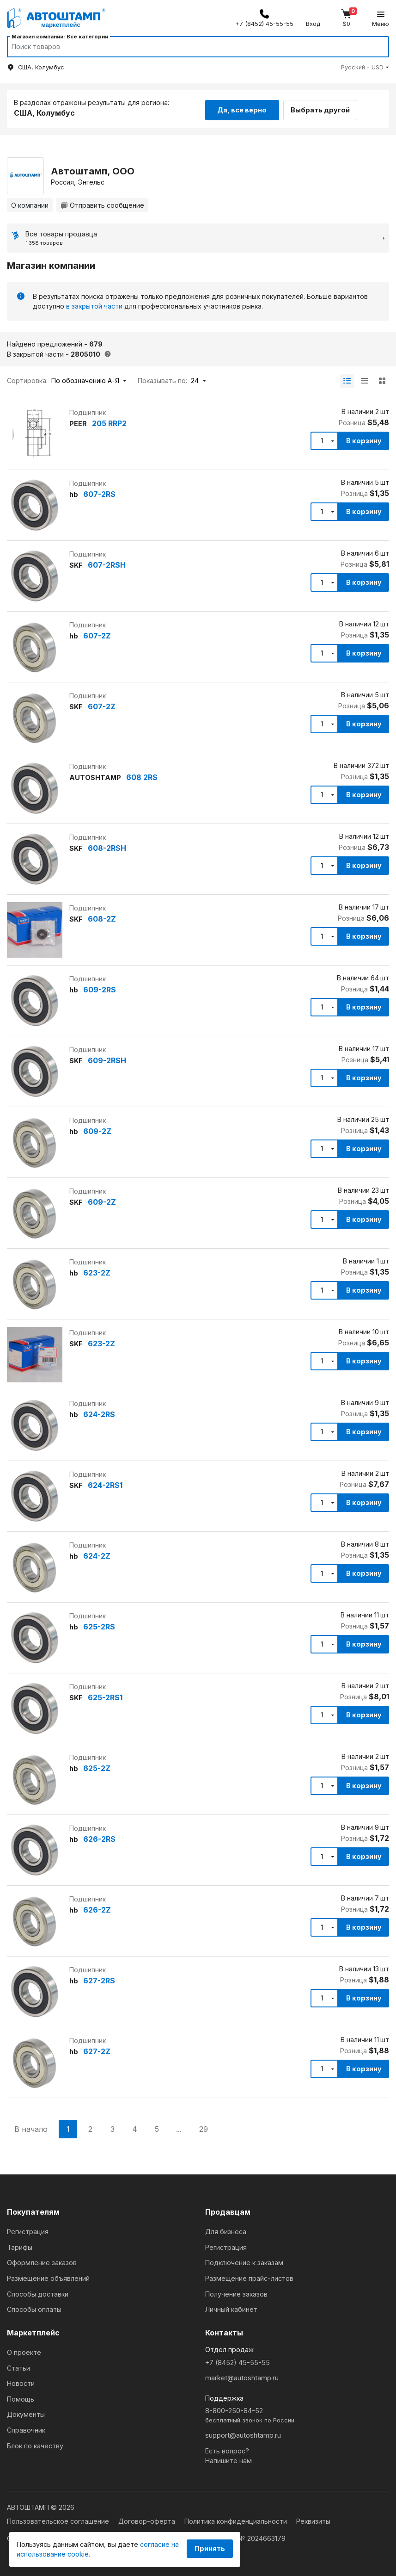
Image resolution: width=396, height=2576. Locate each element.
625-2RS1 (105, 1695)
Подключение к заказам (244, 2258)
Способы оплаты (34, 2305)
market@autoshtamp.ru (242, 2374)
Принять (210, 2548)
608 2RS (142, 775)
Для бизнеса (225, 2227)
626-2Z (97, 1908)
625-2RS (99, 1624)
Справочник (26, 2425)
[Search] (189, 46)
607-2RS (99, 492)
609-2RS (99, 987)
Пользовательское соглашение (59, 2516)
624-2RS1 (105, 1483)
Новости (21, 2379)
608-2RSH (107, 846)
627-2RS (99, 1978)
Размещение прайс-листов (249, 2274)
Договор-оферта (147, 2516)
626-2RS (99, 1837)
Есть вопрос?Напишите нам (228, 2451)
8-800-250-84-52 (297, 2412)
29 (203, 2127)
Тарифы (19, 2243)
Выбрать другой (325, 107)
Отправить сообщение (102, 203)
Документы (26, 2410)
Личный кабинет (231, 2305)
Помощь (20, 2394)
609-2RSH (107, 1058)
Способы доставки (37, 2289)
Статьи (18, 2363)
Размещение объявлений (48, 2274)
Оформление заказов (42, 2258)
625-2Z (96, 1766)
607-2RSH (107, 563)
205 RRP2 (109, 421)
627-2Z (96, 2049)
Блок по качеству (35, 2441)
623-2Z (96, 1271)
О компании (30, 203)
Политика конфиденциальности (236, 2516)
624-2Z (96, 1554)
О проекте (24, 2348)
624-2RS (99, 1412)
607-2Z (97, 633)
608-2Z (102, 917)
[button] (365, 67)
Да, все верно (242, 107)
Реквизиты (313, 2516)
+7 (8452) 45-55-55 (237, 2358)
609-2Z (97, 1129)
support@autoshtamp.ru (243, 2431)
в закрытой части (94, 304)
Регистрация (28, 2227)
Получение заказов (236, 2289)
